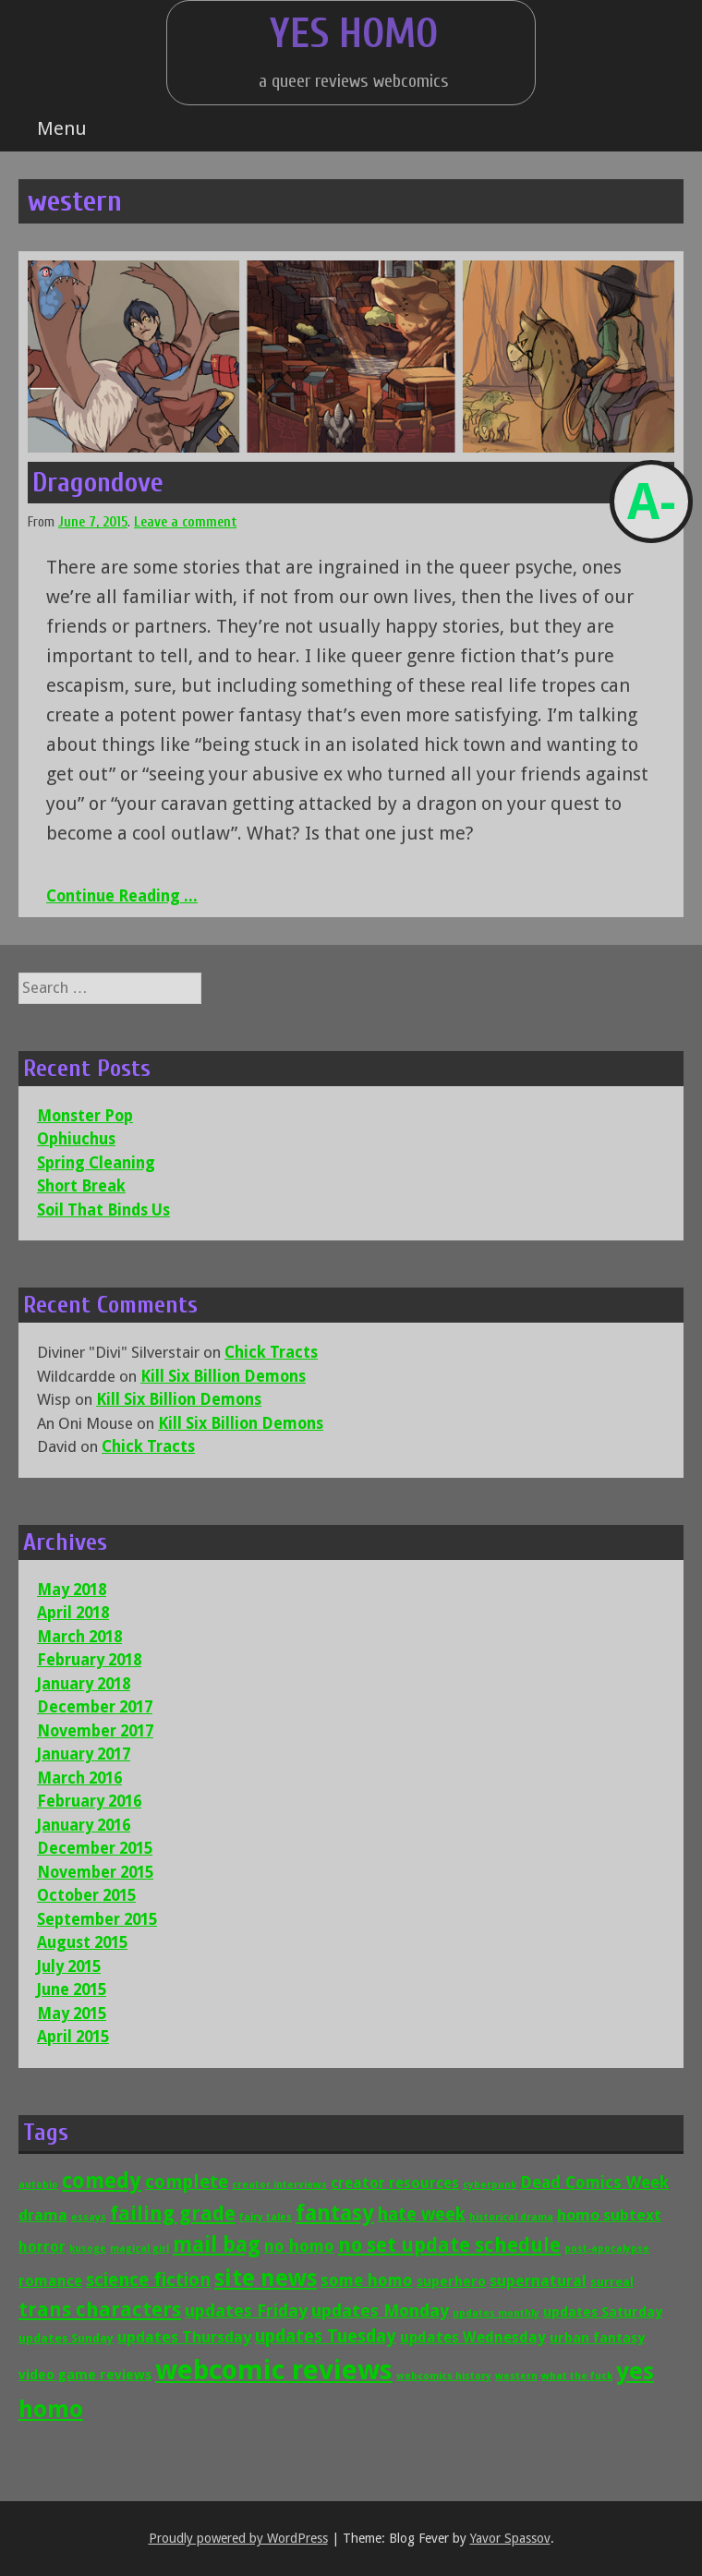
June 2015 (71, 1989)
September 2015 (97, 1919)
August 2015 (82, 1942)
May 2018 (71, 1589)
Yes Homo (354, 34)
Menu (62, 128)
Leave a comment (185, 522)
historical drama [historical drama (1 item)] (511, 2217)
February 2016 (89, 1801)
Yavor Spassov (510, 2538)
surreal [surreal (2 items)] (612, 2282)
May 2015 (71, 2013)
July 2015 (69, 1966)
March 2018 (79, 1636)
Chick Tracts (271, 1352)
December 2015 (94, 1848)
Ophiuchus (76, 1139)
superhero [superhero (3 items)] (451, 2281)
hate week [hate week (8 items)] (422, 2214)
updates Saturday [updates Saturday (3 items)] (602, 2311)
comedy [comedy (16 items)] (101, 2181)
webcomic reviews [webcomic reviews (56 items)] (274, 2370)
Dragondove (97, 482)
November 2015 (95, 1872)
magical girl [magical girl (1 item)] (139, 2249)
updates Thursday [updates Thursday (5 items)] (184, 2337)
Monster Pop (85, 1116)
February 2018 (89, 1660)
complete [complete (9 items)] (186, 2182)
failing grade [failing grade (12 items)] (173, 2213)
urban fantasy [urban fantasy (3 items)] (597, 2337)
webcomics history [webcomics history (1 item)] (443, 2376)
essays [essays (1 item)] (88, 2217)
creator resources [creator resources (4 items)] (395, 2183)
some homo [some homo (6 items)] (367, 2280)
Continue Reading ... (122, 896)
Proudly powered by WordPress (238, 2538)
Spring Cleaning (96, 1163)
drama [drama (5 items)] (42, 2215)
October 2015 (86, 1895)
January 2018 (83, 1684)
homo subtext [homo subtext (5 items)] (609, 2215)
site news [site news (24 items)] (265, 2278)
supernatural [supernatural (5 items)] (538, 2280)
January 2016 (83, 1825)
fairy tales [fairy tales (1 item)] (265, 2217)
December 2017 (94, 1707)
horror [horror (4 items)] (42, 2247)
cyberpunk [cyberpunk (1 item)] (489, 2185)
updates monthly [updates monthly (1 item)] (496, 2313)
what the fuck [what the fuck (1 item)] (576, 2376)
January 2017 (83, 1754)
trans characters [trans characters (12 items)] (99, 2309)
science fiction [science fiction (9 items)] (148, 2280)
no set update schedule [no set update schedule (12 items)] (449, 2244)
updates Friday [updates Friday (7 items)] (246, 2310)
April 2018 (73, 1612)
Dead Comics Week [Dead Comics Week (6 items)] (594, 2182)
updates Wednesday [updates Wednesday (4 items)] (473, 2337)
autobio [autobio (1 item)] (38, 2185)
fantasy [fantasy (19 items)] (335, 2213)
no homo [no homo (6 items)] (299, 2246)
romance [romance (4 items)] (50, 2281)
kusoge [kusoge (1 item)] (87, 2249)
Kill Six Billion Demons (223, 1376)
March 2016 (79, 1778)
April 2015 (73, 2036)
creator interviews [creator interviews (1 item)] (279, 2185)
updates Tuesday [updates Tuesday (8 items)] (325, 2336)
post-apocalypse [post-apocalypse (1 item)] (606, 2249)
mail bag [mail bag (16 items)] (216, 2244)
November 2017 (95, 1731)
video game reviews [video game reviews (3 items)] (84, 2374)
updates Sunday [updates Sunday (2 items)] (66, 2338)
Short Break (81, 1186)
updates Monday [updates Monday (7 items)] (380, 2310)
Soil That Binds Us (103, 1210)
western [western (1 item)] (516, 2376)
